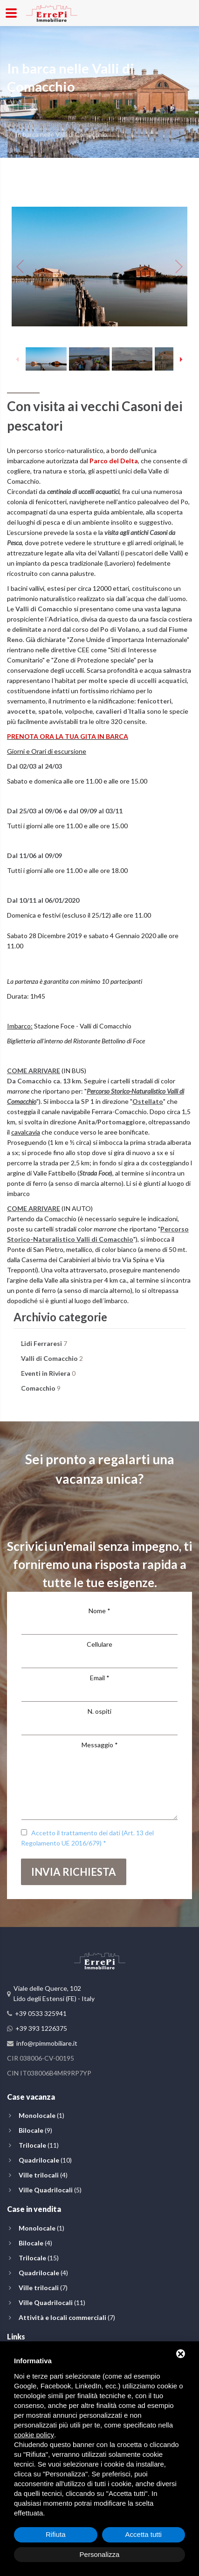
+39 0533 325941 (41, 2013)
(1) (41, 2115)
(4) (43, 2175)
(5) (50, 2190)
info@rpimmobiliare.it (46, 2043)
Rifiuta (56, 2534)
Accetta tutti (143, 2534)
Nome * (99, 1611)
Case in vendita (34, 2208)
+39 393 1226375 (41, 2028)
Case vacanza (31, 2096)
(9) (35, 2130)
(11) (39, 2145)
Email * (100, 1678)
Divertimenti (90, 124)
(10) (45, 2160)
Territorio (48, 124)
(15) (39, 2258)
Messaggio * (100, 1745)
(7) (43, 2288)
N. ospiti (99, 1711)
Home (15, 124)
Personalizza (100, 2554)
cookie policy (34, 2435)
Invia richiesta (73, 1872)
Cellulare (99, 1644)
